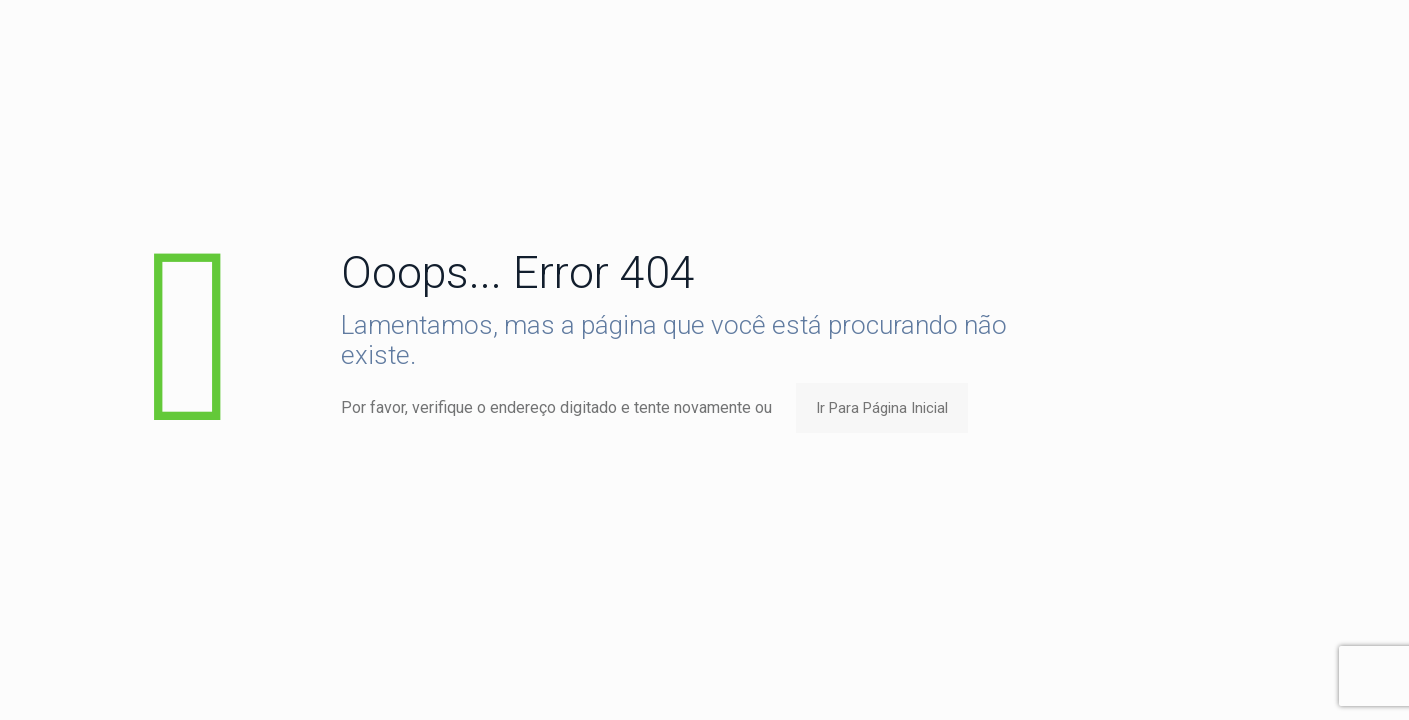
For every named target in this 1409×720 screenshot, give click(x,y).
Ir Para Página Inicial (882, 408)
